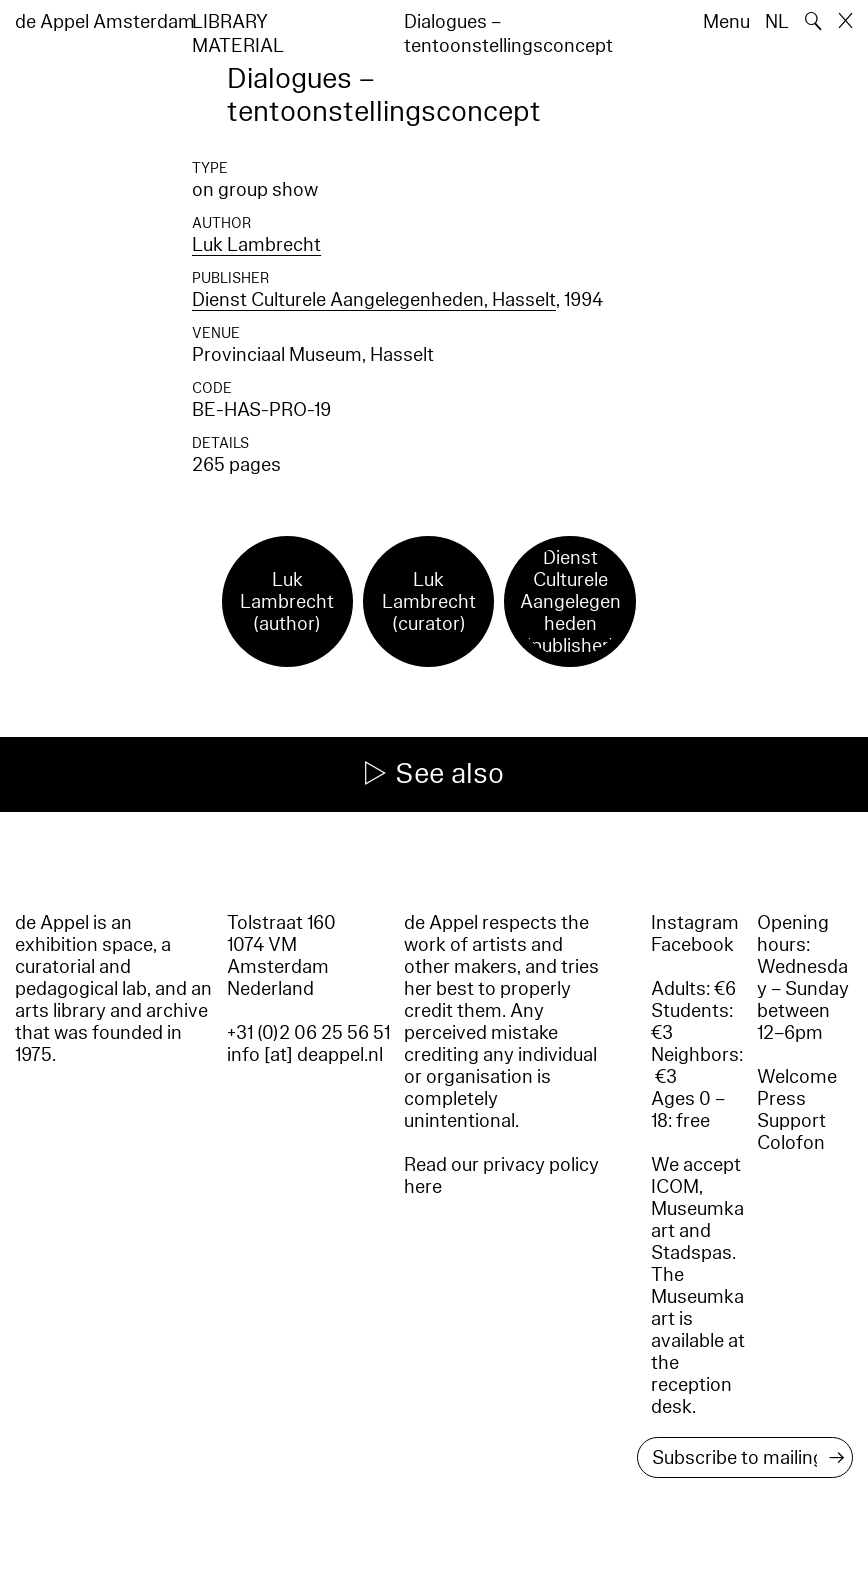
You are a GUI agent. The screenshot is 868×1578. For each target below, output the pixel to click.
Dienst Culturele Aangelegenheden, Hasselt (374, 300)
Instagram (695, 923)
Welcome (797, 1077)
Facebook (692, 945)
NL (777, 22)
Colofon (791, 1143)
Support (791, 1121)
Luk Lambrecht (256, 245)
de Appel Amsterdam (105, 22)
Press (781, 1099)
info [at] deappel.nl (305, 1055)
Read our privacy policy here (501, 1176)
